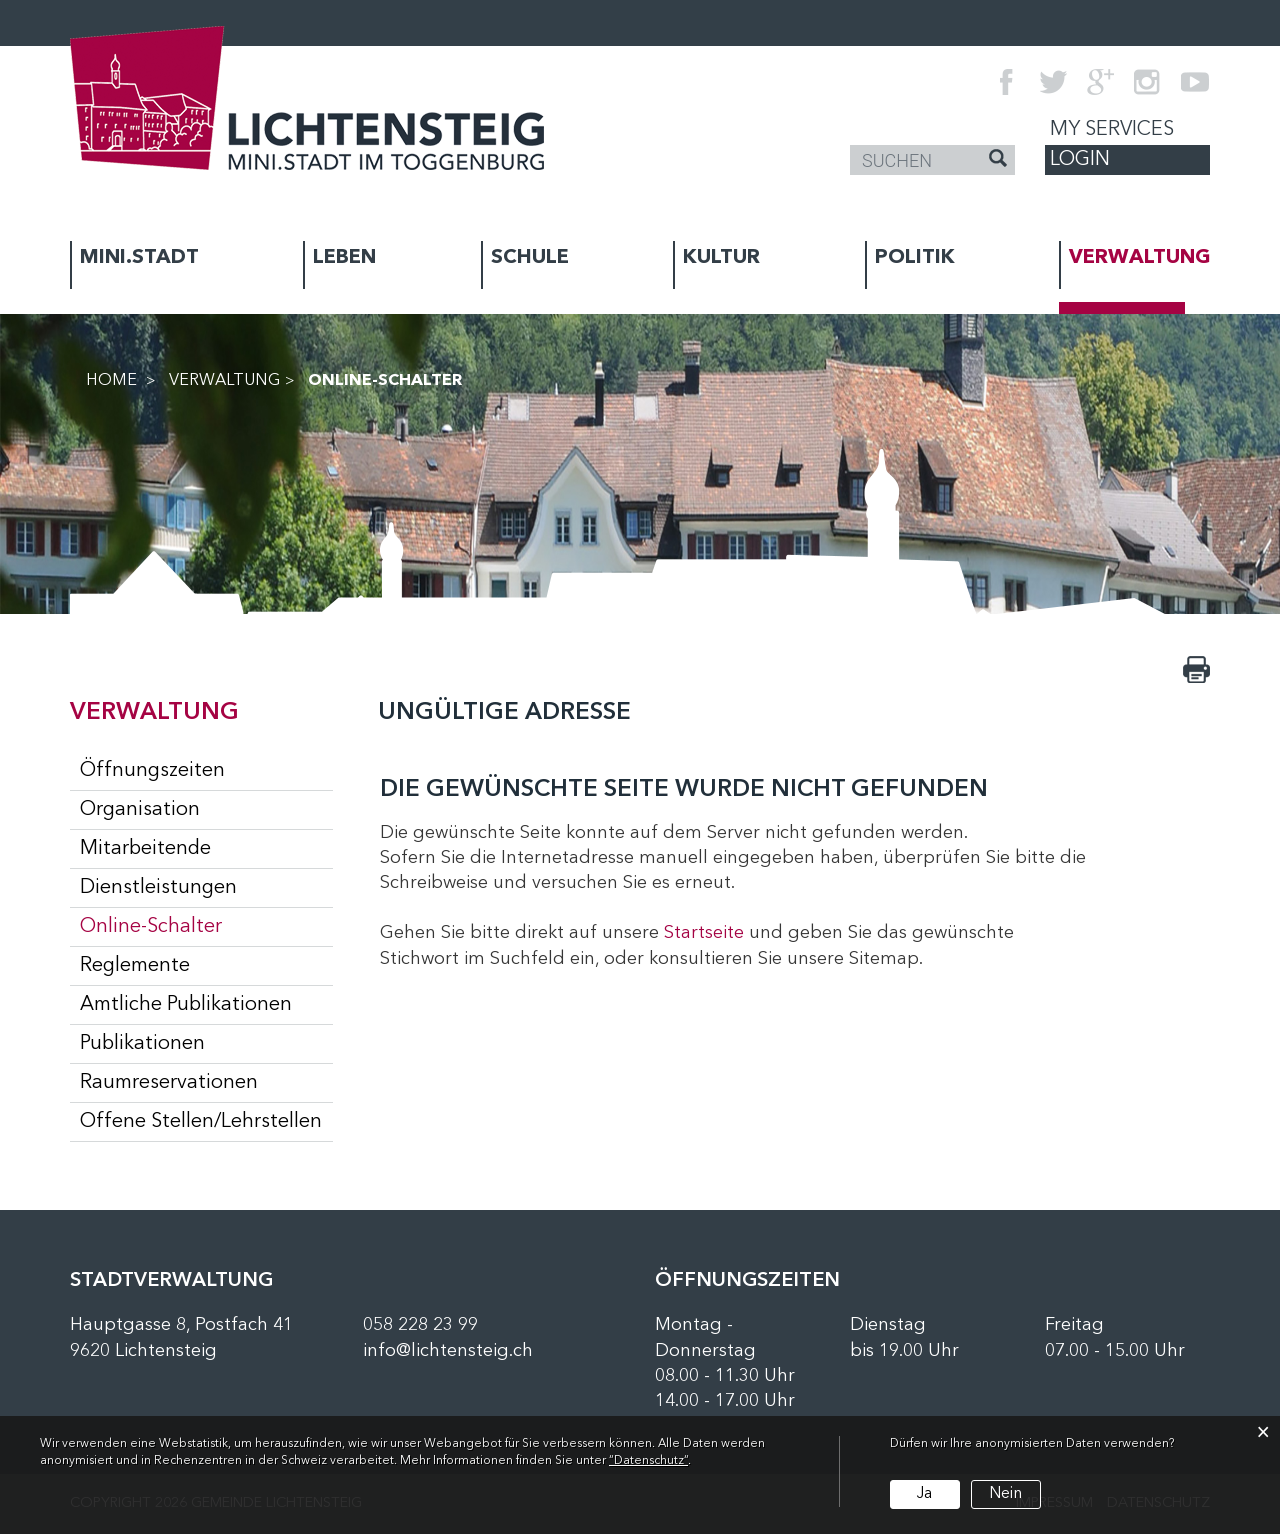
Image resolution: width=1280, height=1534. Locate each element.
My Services (1112, 130)
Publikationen (142, 1044)
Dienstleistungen (158, 888)
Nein (1005, 1494)
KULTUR (721, 258)
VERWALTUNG (1139, 258)
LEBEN (344, 258)
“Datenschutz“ (648, 1461)
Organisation (140, 810)
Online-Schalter (206, 926)
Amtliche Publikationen (186, 1005)
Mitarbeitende (145, 849)
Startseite (704, 933)
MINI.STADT (139, 258)
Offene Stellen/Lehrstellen (201, 1122)
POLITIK (915, 258)
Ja (924, 1494)
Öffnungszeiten (152, 771)
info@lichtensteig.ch (448, 1351)
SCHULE (530, 258)
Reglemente (135, 966)
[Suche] (998, 161)
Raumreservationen (169, 1083)
